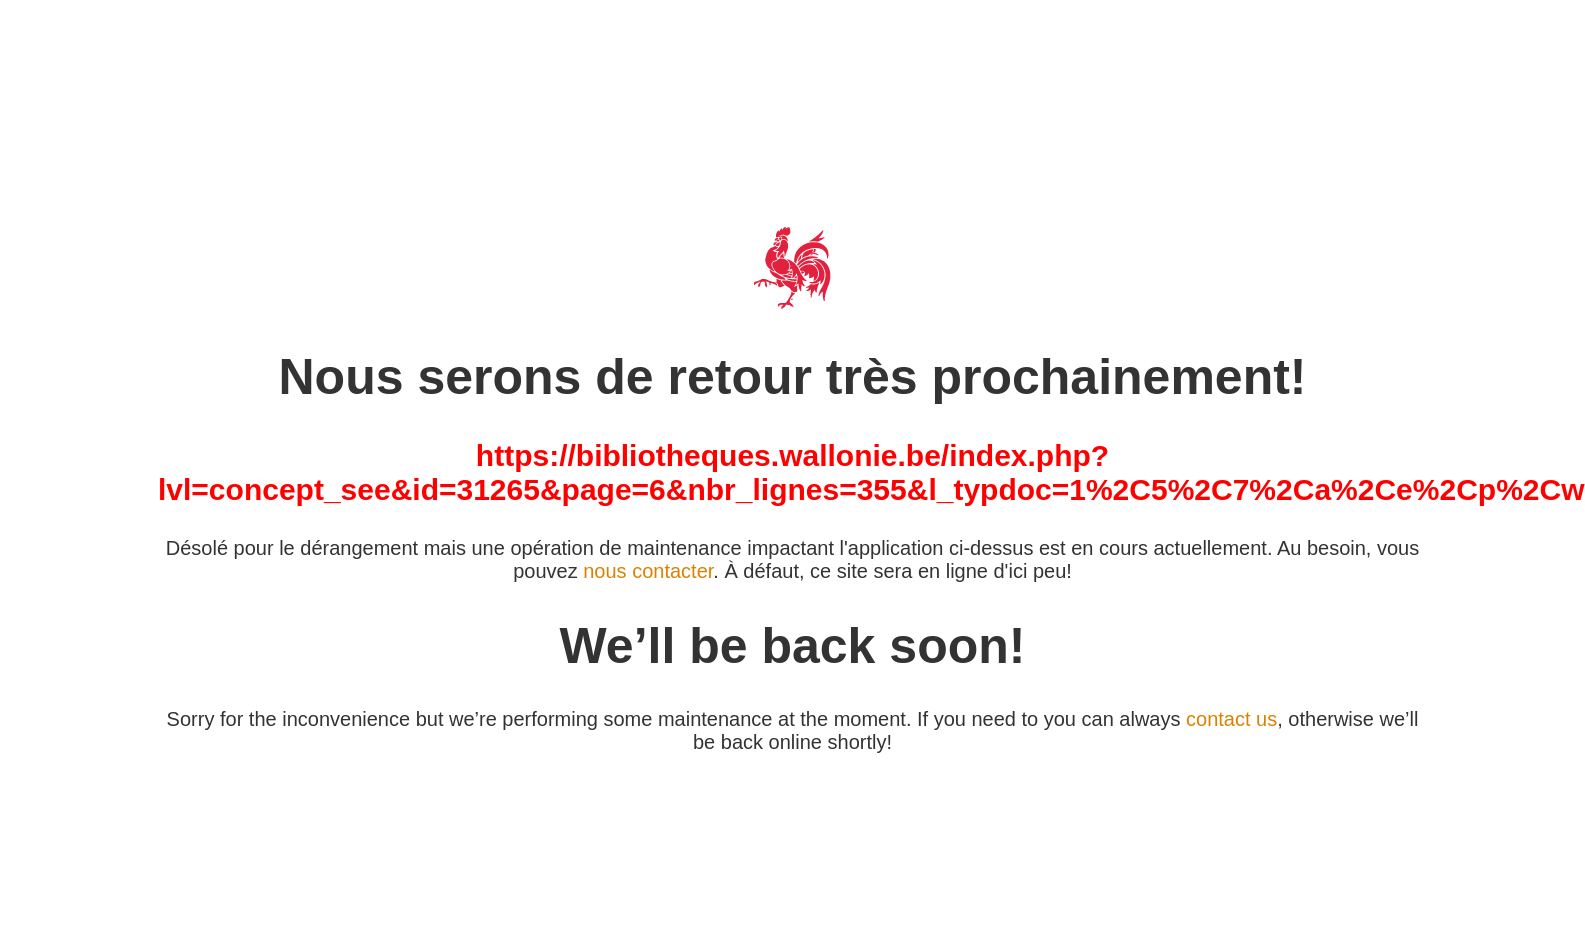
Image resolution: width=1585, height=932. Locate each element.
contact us (1231, 719)
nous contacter (648, 571)
